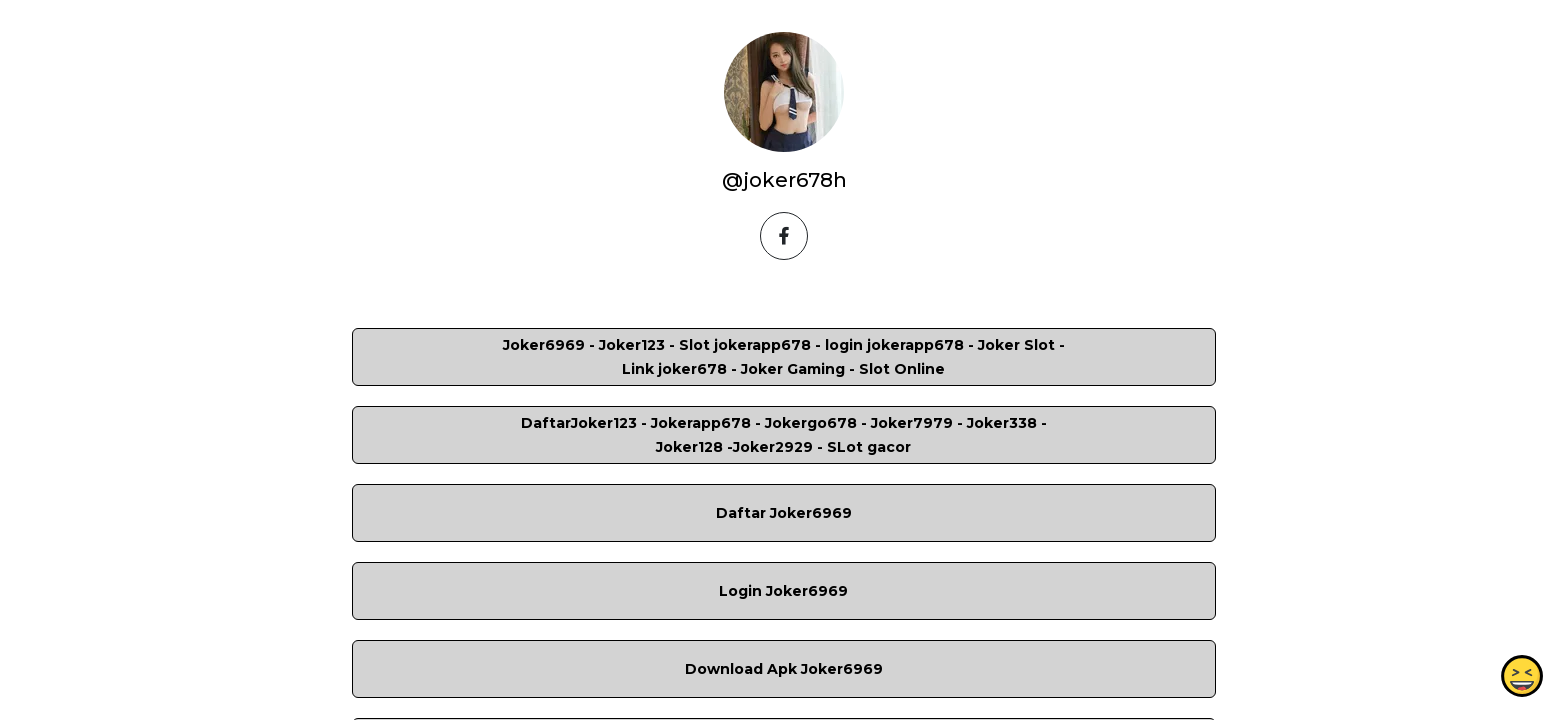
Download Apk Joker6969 (784, 669)
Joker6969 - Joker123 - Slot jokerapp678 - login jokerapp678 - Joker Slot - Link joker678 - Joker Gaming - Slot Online (784, 357)
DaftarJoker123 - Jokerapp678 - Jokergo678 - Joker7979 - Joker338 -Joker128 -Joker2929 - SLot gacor (784, 435)
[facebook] (784, 236)
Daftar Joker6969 (784, 513)
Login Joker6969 (783, 591)
